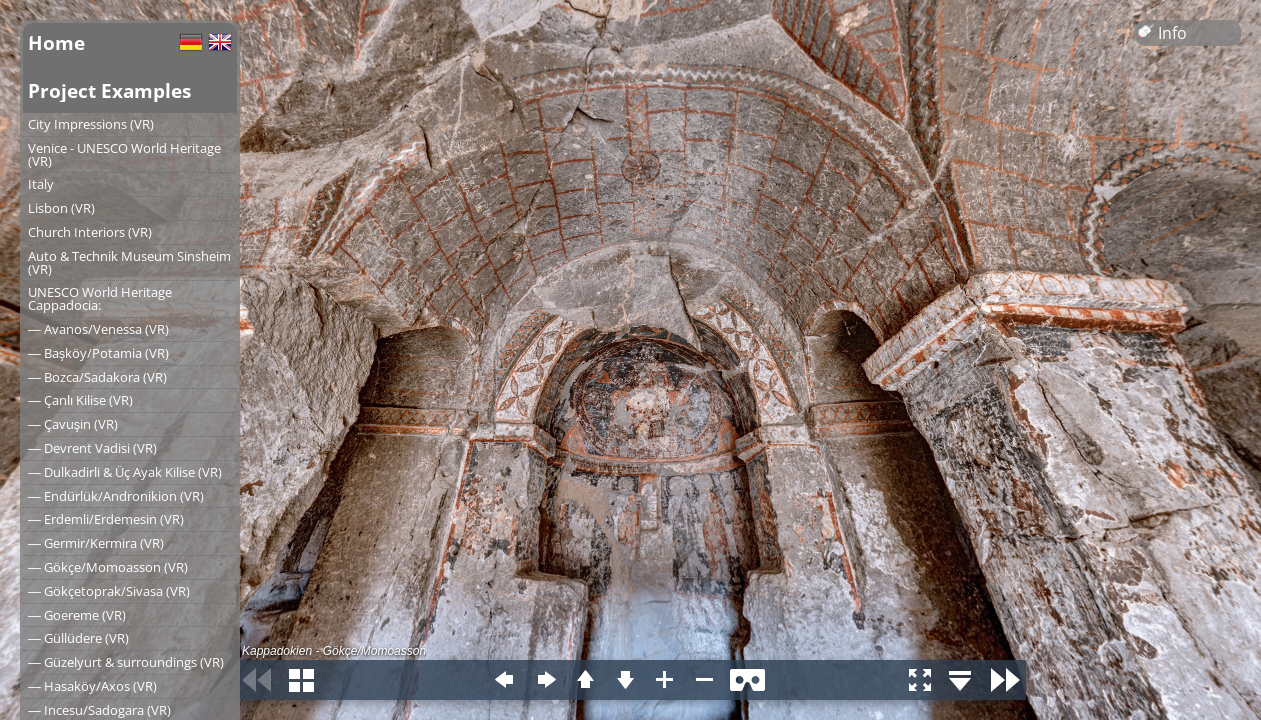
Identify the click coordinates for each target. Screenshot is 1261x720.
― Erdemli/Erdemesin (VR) (106, 519)
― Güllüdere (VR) (78, 638)
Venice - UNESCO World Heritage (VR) (124, 154)
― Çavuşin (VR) (73, 424)
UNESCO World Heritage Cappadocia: (100, 298)
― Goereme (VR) (77, 615)
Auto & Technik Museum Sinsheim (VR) (129, 262)
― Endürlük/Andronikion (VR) (116, 496)
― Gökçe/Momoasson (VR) (108, 567)
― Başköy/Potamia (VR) (98, 353)
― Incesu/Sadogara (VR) (99, 710)
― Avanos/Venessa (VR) (98, 329)
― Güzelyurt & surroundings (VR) (126, 662)
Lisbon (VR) (61, 208)
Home (56, 42)
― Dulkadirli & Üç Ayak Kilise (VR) (125, 472)
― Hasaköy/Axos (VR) (92, 686)
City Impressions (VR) (91, 124)
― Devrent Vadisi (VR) (92, 448)
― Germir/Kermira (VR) (96, 543)
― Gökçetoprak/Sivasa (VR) (109, 591)
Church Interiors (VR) (90, 232)
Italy (41, 184)
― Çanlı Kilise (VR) (80, 400)
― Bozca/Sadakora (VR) (97, 377)
